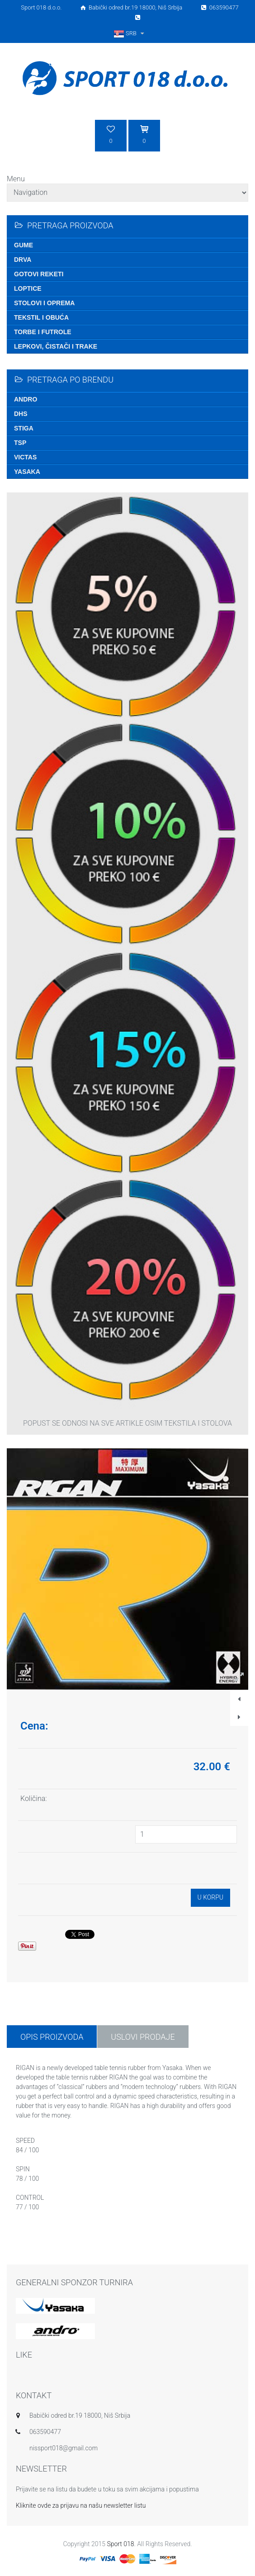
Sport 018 (120, 2544)
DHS (21, 413)
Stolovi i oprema (44, 303)
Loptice (28, 288)
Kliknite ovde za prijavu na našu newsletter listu (81, 2505)
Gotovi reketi (38, 274)
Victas (25, 457)
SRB (129, 33)
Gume (23, 245)
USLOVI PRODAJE (143, 2037)
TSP (20, 442)
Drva (22, 259)
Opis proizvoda (51, 2037)
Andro (25, 399)
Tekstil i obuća (41, 317)
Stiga (23, 428)
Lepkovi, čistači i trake (55, 346)
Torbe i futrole (42, 332)
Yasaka (27, 471)
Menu (16, 179)
